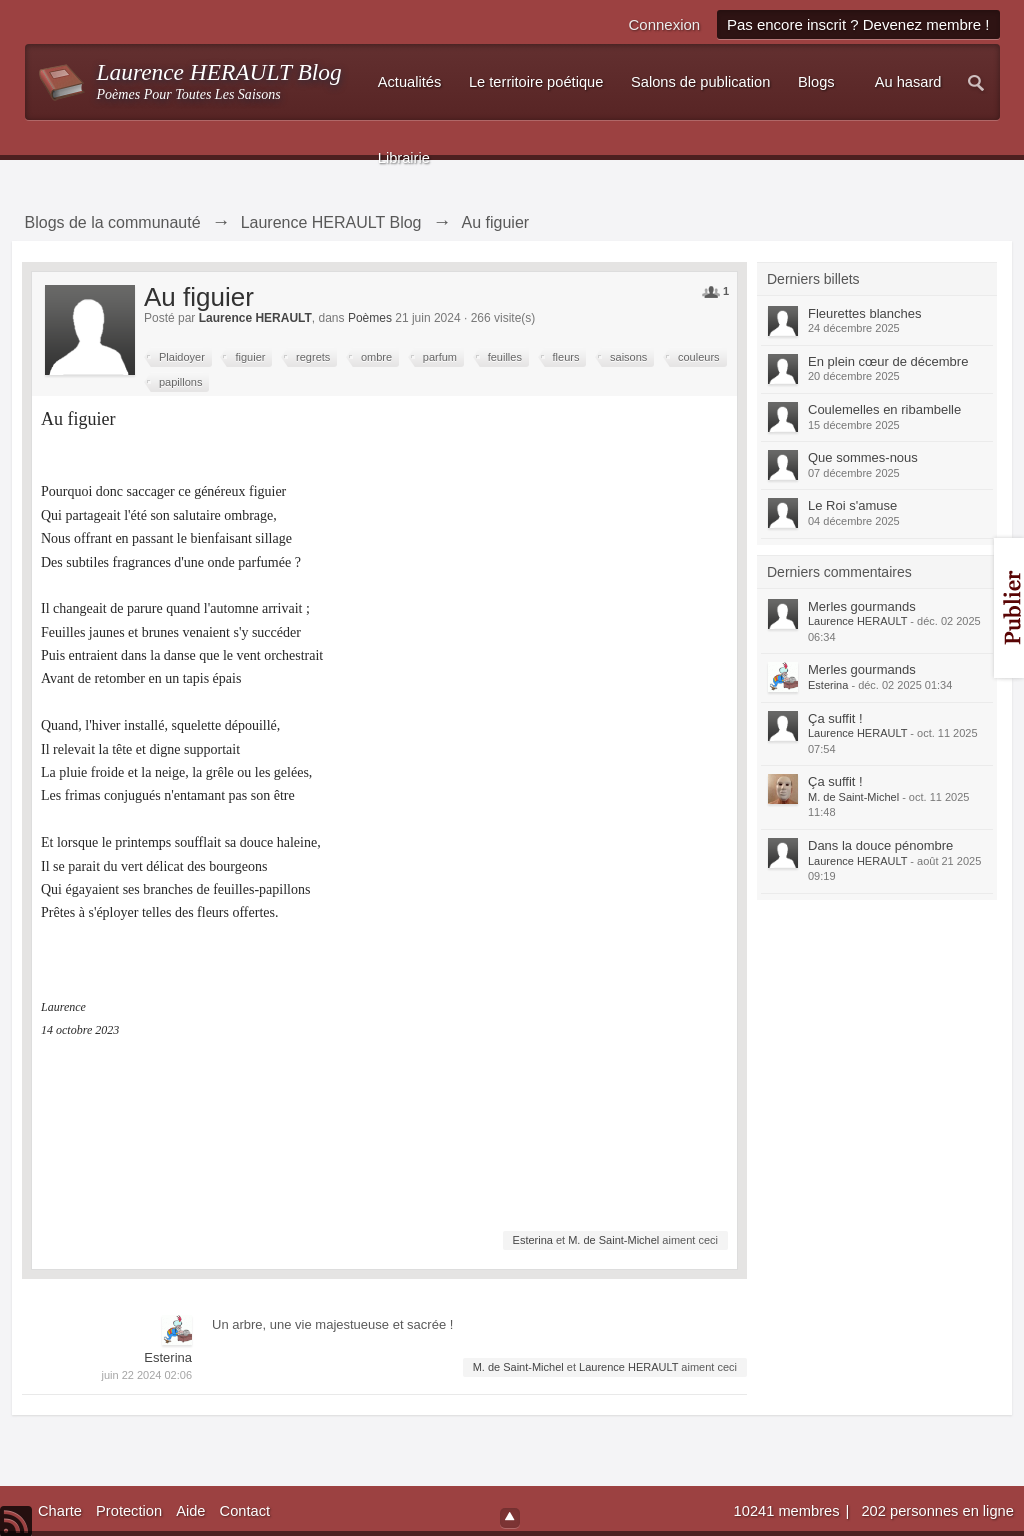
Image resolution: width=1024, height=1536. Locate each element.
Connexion (664, 24)
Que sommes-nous (863, 457)
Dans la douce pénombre (880, 845)
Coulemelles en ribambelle (884, 409)
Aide (190, 1511)
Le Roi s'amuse (852, 505)
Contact (245, 1511)
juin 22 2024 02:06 (146, 1375)
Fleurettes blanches (864, 313)
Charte (60, 1511)
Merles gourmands (862, 606)
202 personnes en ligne (937, 1511)
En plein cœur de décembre (888, 361)
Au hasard (908, 82)
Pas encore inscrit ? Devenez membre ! (858, 24)
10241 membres (789, 1511)
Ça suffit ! (835, 718)
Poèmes (370, 318)
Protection (129, 1511)
